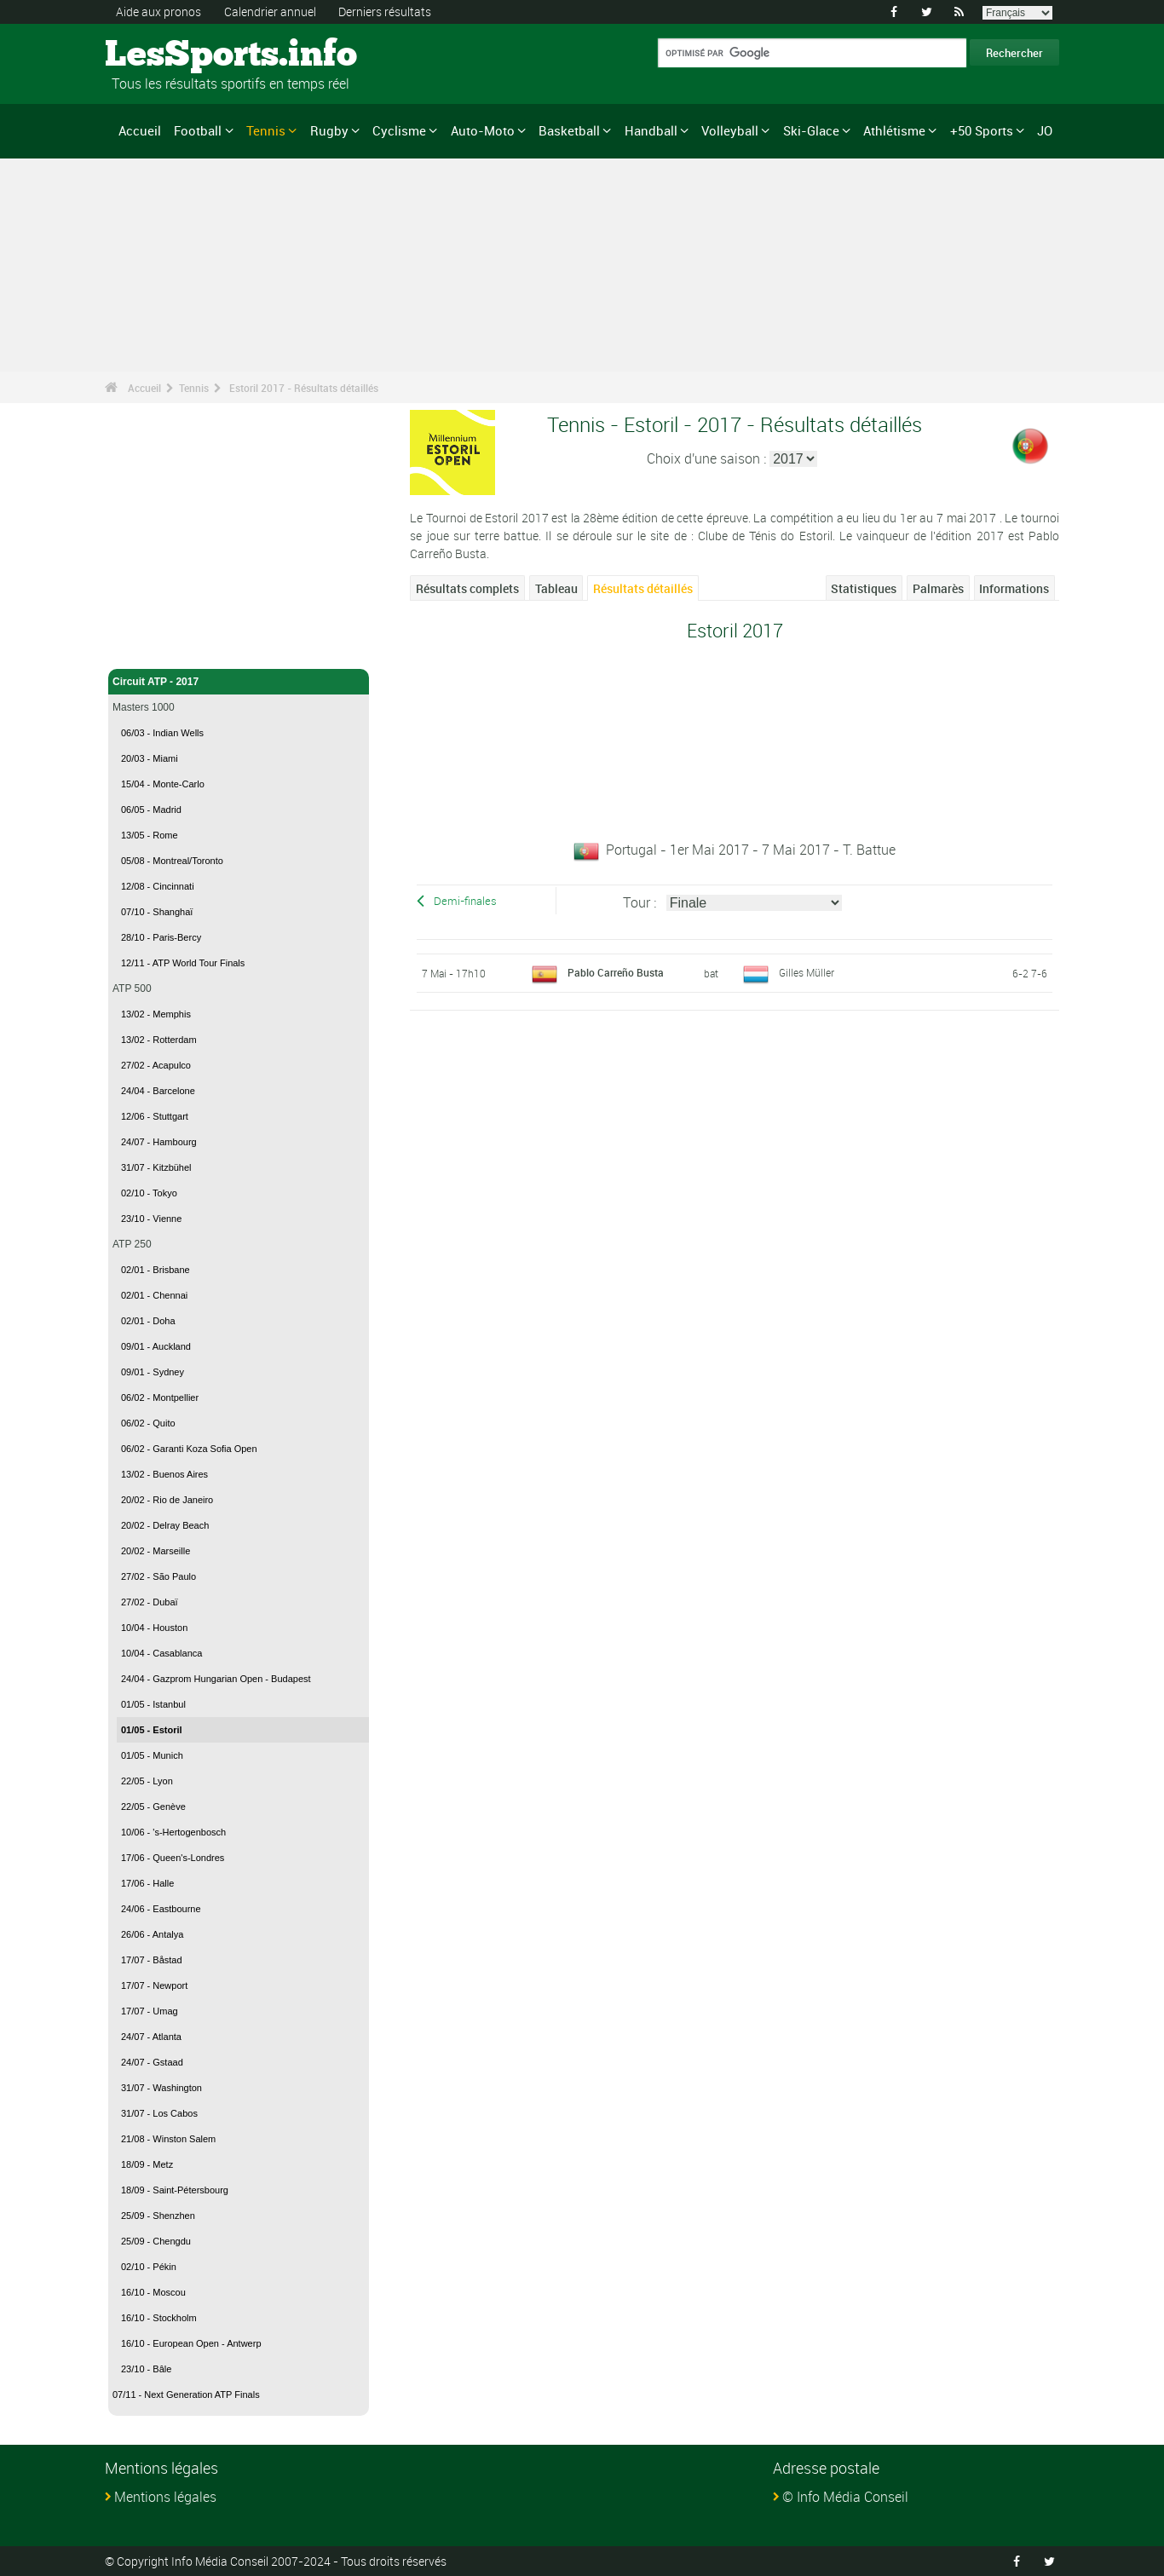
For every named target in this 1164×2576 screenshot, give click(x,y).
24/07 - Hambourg (159, 1142)
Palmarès (938, 588)
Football (198, 130)
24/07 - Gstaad (152, 2062)
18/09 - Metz (147, 2164)
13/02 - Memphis (156, 1014)
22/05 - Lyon (147, 1781)
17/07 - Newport (154, 1985)
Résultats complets (467, 588)
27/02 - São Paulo (158, 1576)
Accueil (139, 130)
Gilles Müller (806, 972)
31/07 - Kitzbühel (156, 1167)
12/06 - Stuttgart (154, 1116)
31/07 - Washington (161, 2088)
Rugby (329, 130)
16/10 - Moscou (153, 2292)
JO (1044, 130)
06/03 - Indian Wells (162, 733)
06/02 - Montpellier (160, 1397)
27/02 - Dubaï (149, 1602)
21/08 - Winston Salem (168, 2139)
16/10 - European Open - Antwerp (191, 2343)
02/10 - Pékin (148, 2267)
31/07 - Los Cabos (159, 2113)
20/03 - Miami (149, 758)
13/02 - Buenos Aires (164, 1474)
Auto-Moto (483, 130)
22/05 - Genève (153, 1806)
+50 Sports (981, 130)
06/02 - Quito (148, 1423)
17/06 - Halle (147, 1883)
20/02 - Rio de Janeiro (167, 1500)
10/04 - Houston (154, 1627)
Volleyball (729, 130)
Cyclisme (399, 130)
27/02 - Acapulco (156, 1065)
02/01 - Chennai (154, 1295)
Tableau (556, 588)
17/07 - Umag (149, 2011)
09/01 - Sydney (152, 1372)
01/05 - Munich (152, 1755)
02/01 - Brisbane (155, 1270)
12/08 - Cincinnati (157, 886)
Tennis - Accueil (151, 646)
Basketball (569, 130)
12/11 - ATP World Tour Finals (183, 963)
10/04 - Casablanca (161, 1653)
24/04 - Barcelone (158, 1091)
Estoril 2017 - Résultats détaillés (303, 388)
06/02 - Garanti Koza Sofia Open (189, 1449)
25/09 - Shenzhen (158, 2215)
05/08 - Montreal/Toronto (172, 861)
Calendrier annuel (270, 11)
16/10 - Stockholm (159, 2318)
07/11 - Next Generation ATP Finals (186, 2394)
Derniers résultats (384, 11)
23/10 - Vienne (151, 1218)
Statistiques (863, 588)
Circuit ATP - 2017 (238, 681)
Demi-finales (465, 901)
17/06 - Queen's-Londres (172, 1858)
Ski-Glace (811, 130)
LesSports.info (169, 55)
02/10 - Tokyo (149, 1193)
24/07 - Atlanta (151, 2036)
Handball (651, 130)
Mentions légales (165, 2496)
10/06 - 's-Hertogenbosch (173, 1832)
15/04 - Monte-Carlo (163, 784)
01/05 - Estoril (151, 1730)
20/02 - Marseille (155, 1551)
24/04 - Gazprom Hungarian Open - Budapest (216, 1679)
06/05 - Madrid (151, 809)
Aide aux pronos (158, 11)
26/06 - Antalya (152, 1934)
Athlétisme (894, 130)
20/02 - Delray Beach (165, 1525)
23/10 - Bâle (146, 2369)
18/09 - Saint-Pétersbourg (174, 2190)
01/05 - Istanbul (153, 1704)
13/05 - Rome (149, 835)
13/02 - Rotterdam (159, 1039)
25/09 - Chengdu (156, 2241)
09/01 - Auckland (156, 1346)
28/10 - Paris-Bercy (161, 937)
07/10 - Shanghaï (157, 912)
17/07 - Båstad (151, 1960)
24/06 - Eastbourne (161, 1909)
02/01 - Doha (148, 1321)
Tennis (265, 130)
